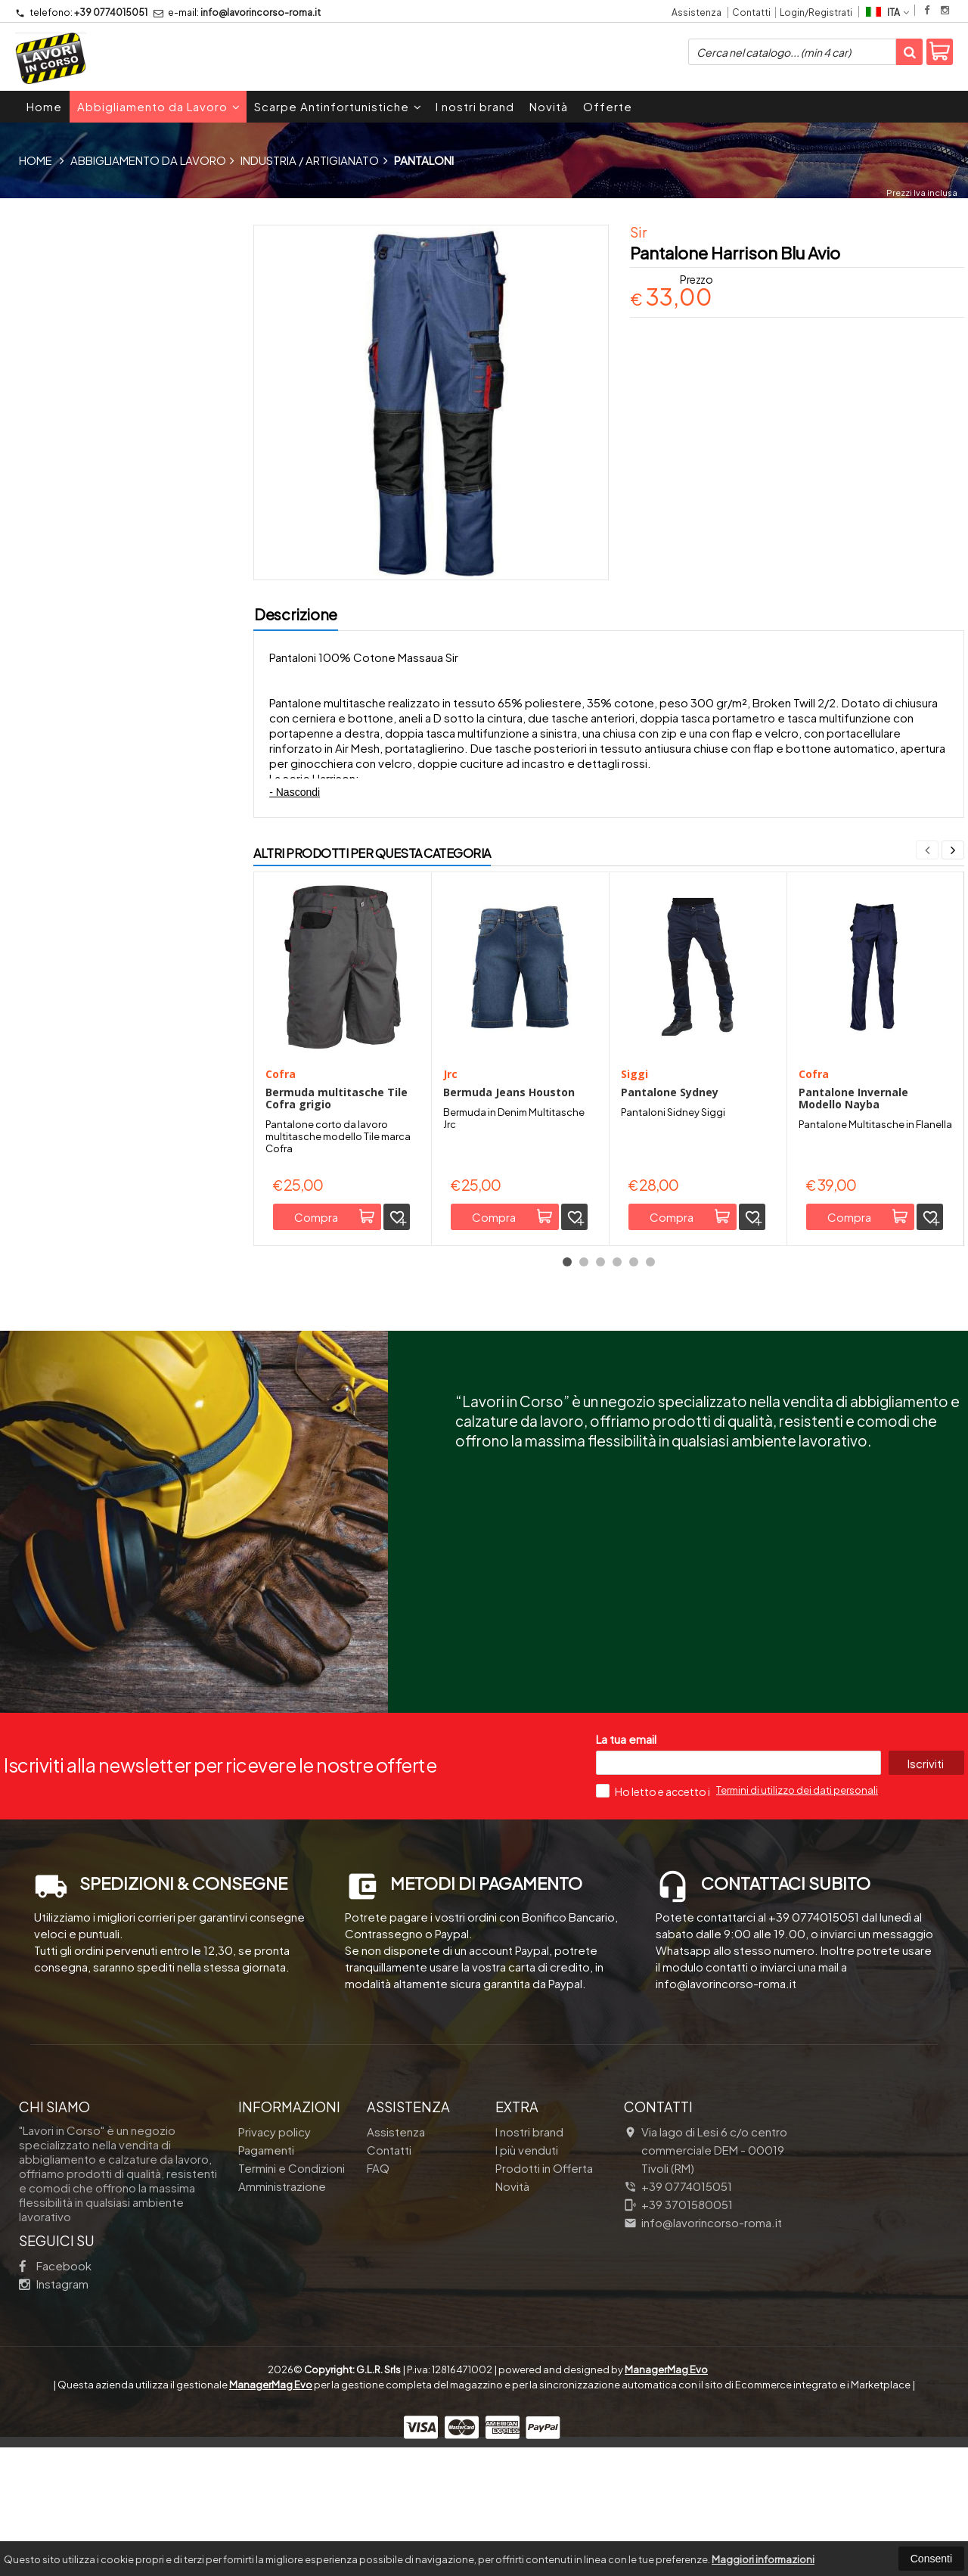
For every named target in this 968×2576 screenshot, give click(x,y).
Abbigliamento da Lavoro (158, 106)
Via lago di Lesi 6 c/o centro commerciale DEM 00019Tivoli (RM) (705, 2258)
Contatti (751, 12)
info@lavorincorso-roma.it (237, 12)
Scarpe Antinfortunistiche (338, 106)
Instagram (53, 2392)
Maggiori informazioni (763, 2559)
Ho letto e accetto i (654, 1899)
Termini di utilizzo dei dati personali (797, 1899)
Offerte (607, 106)
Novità (548, 106)
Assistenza (696, 12)
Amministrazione (282, 2295)
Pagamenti (266, 2258)
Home (44, 106)
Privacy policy (274, 2240)
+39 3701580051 (678, 2313)
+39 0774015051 (81, 12)
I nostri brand (475, 106)
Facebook (55, 2374)
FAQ (378, 2277)
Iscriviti (926, 1872)
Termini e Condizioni (291, 2277)
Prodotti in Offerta (544, 2277)
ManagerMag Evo (666, 2478)
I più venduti (526, 2258)
